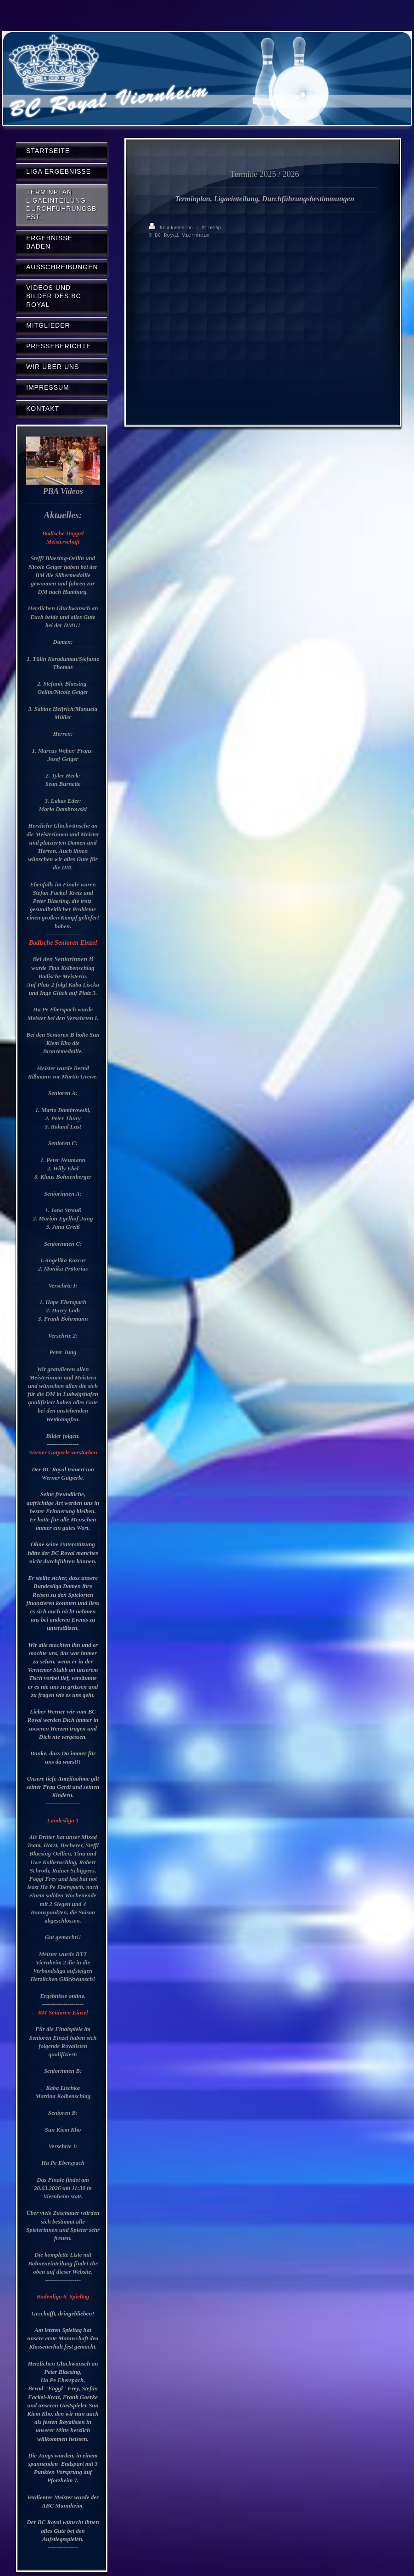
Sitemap (211, 227)
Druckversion (172, 227)
